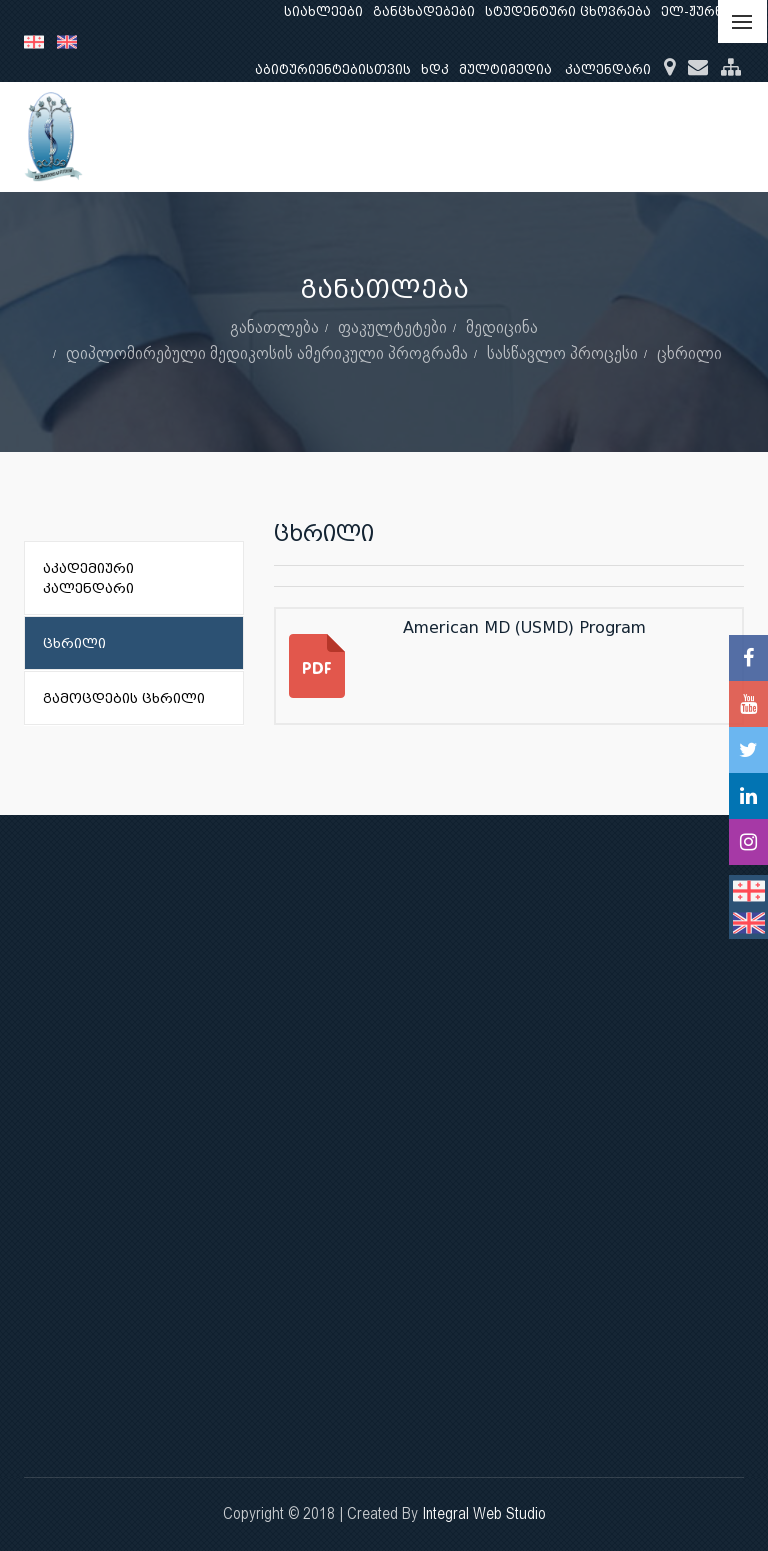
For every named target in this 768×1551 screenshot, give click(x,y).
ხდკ (435, 69)
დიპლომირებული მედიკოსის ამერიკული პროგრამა (267, 352)
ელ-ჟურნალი (707, 11)
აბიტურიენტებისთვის (333, 69)
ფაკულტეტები (392, 326)
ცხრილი (689, 352)
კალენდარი (608, 69)
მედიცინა (502, 326)
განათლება (274, 326)
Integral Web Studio (484, 1513)
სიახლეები (323, 11)
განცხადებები (424, 11)
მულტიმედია (505, 69)
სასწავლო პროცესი (562, 352)
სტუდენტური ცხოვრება (568, 11)
